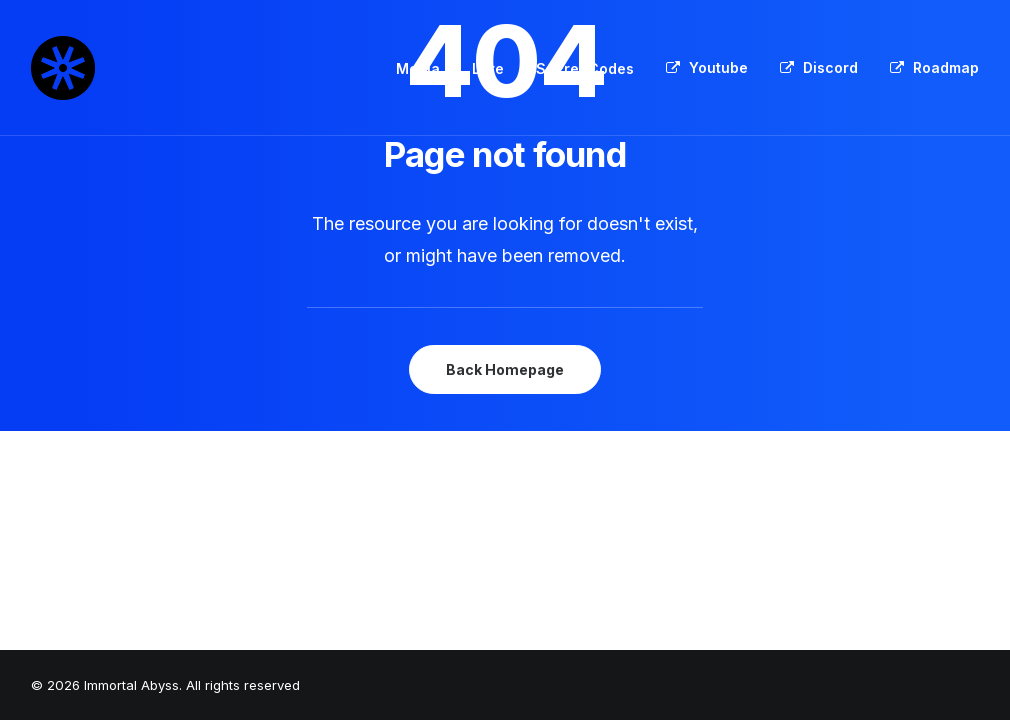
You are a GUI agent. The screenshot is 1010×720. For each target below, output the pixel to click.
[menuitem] (425, 69)
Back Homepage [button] (505, 369)
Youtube (718, 67)
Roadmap (946, 67)
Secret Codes (585, 68)
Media (418, 68)
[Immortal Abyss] (63, 68)
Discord (830, 67)
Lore (488, 68)
